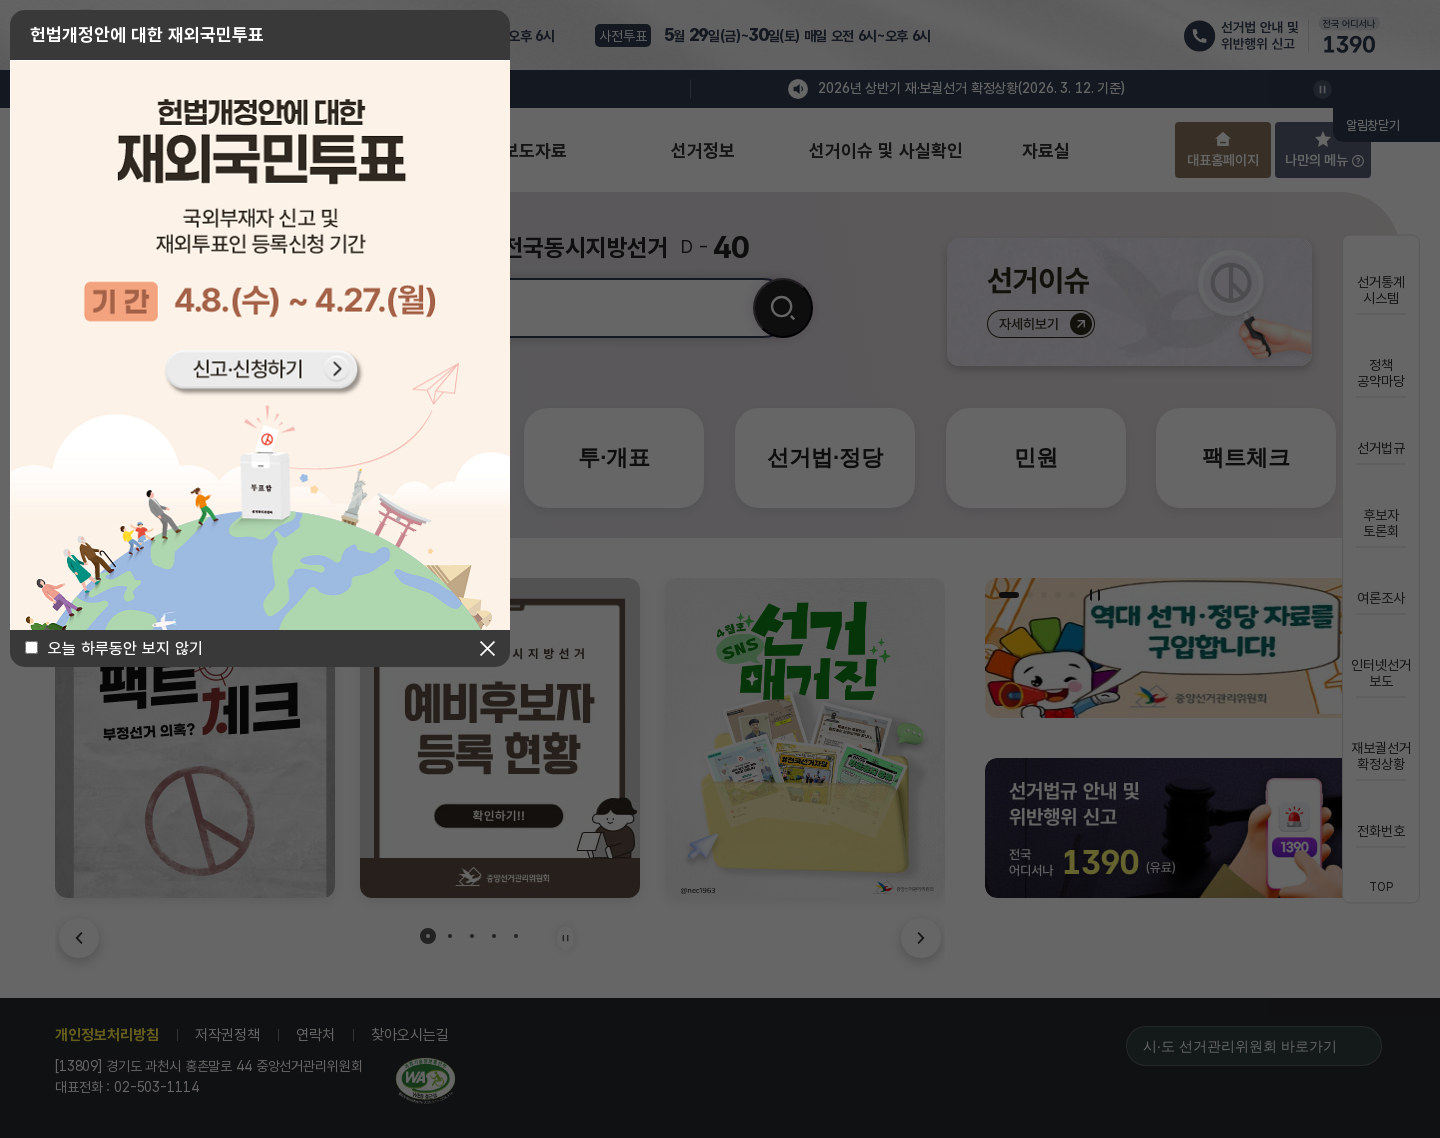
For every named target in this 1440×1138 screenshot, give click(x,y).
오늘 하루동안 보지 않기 (125, 648)
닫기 (487, 648)
